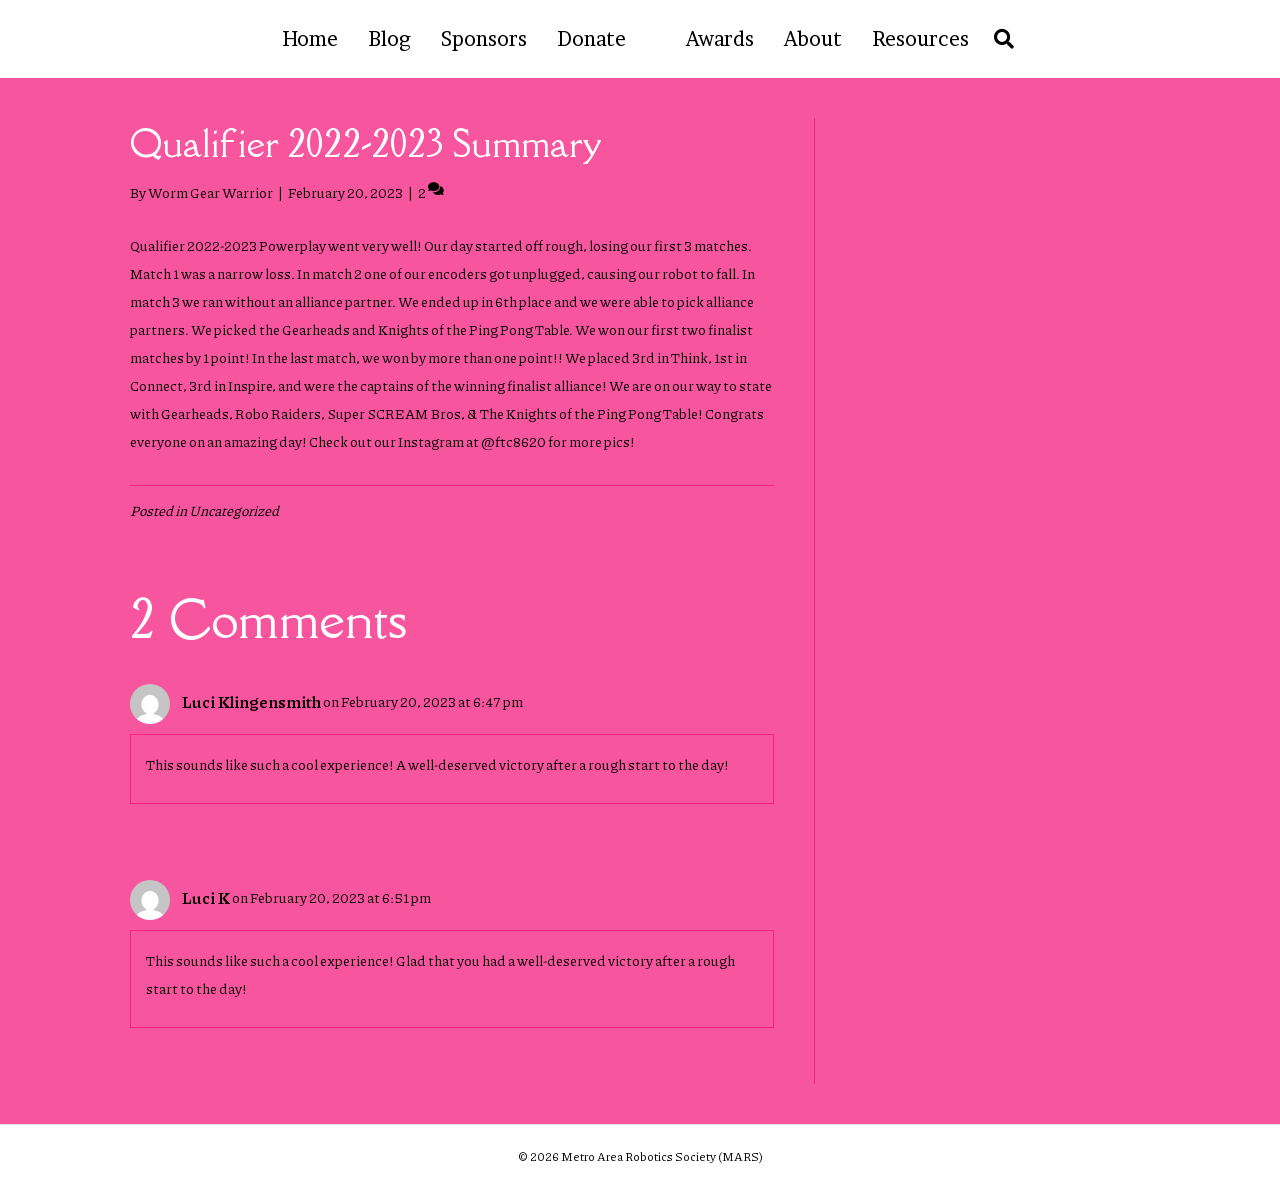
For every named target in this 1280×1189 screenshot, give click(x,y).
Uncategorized (234, 510)
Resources (920, 39)
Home (310, 39)
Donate (591, 39)
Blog (389, 39)
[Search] (999, 39)
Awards (720, 39)
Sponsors (484, 39)
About (813, 39)
